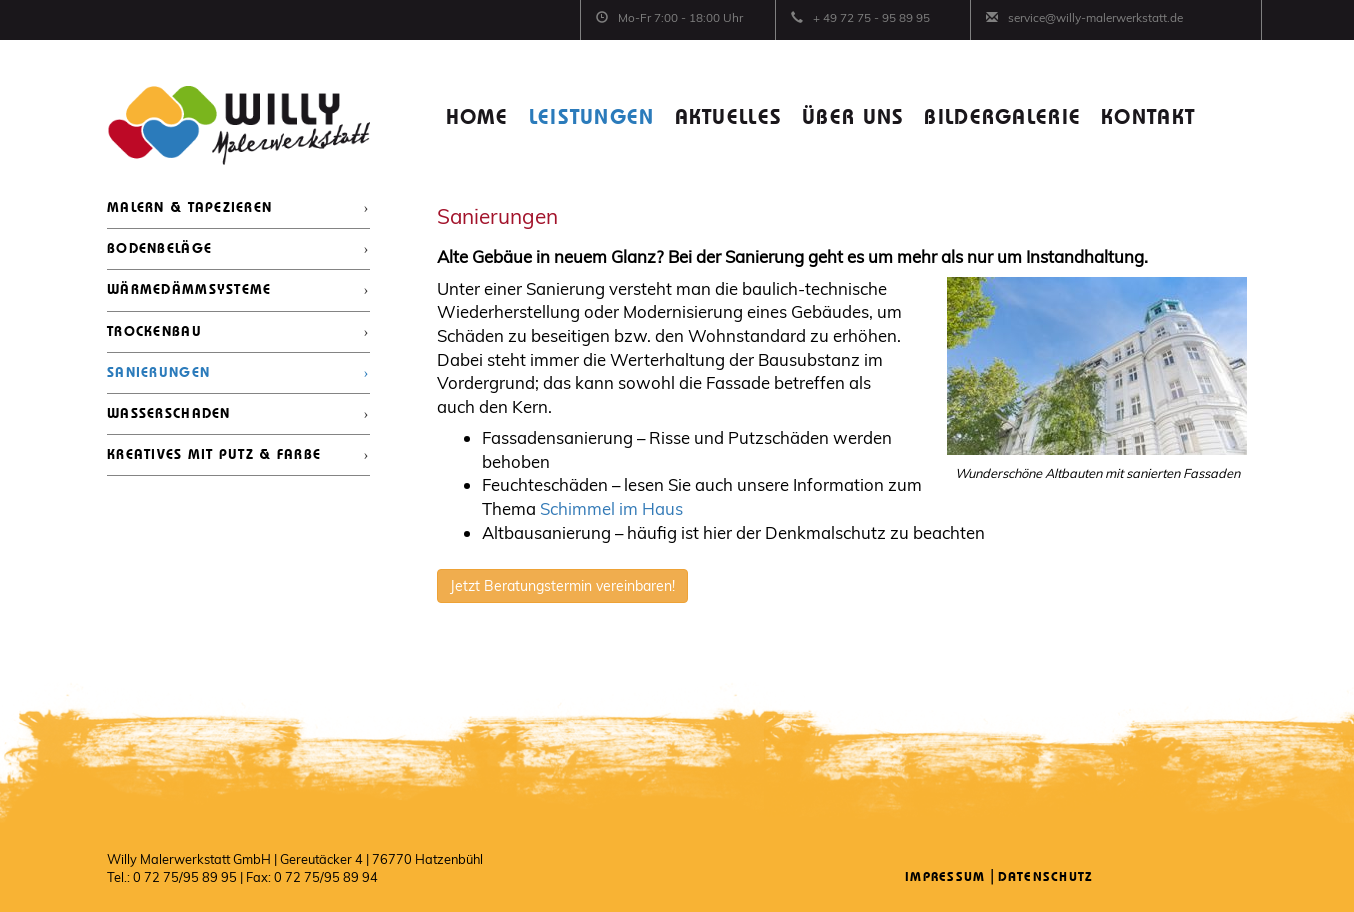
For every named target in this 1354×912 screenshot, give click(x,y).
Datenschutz (1046, 877)
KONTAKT (1148, 118)
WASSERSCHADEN (169, 414)
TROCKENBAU (154, 332)
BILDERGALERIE (1002, 118)
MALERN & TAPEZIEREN (189, 208)
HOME (477, 118)
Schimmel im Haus (611, 508)
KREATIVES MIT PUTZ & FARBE (214, 455)
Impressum (945, 877)
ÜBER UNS (853, 118)
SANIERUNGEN (158, 373)
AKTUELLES (729, 118)
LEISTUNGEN (592, 118)
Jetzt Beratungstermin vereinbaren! (562, 586)
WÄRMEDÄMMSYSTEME (189, 290)
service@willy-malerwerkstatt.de (1095, 17)
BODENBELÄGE (159, 249)
